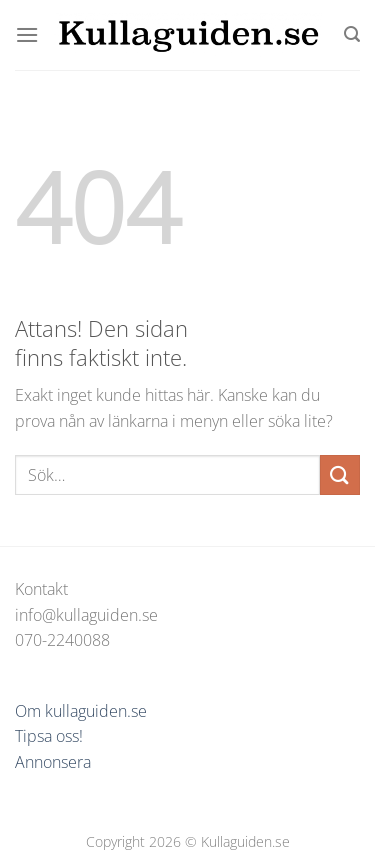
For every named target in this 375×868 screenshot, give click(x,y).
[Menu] (27, 34)
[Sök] (352, 34)
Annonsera (53, 762)
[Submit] (340, 474)
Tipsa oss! (49, 736)
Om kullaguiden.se (81, 711)
